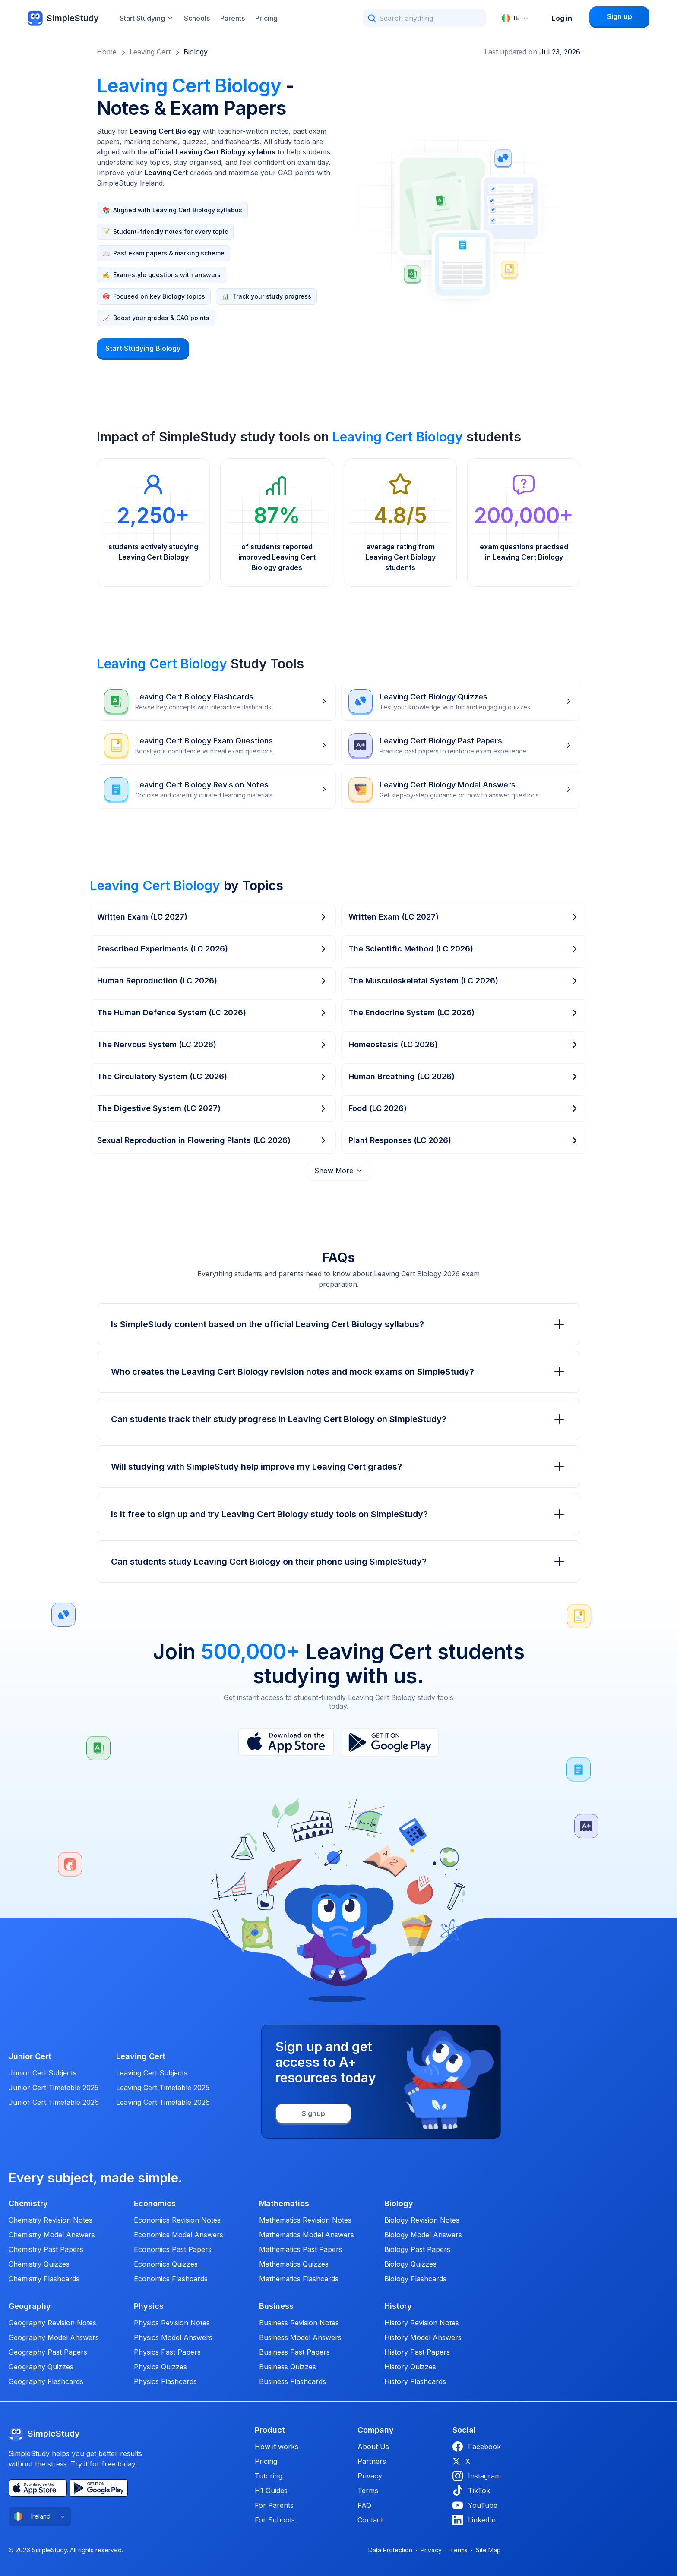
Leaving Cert (150, 51)
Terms (367, 2490)
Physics (149, 2306)
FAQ (364, 2505)
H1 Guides (271, 2490)
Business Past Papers (294, 2352)
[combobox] (515, 18)
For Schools (275, 2520)
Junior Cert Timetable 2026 (54, 2102)
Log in (562, 18)
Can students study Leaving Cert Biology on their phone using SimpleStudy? (338, 1561)
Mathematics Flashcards (298, 2278)
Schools (197, 18)
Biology (195, 51)
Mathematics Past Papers (300, 2249)
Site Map (488, 2550)
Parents (232, 18)
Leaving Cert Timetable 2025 (162, 2087)
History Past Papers (417, 2352)
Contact (370, 2520)
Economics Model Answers (178, 2234)
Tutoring (268, 2476)
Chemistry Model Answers (52, 2234)
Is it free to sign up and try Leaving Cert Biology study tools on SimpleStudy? (338, 1514)
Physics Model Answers (173, 2337)
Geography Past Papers (48, 2352)
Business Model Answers (300, 2337)
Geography (30, 2306)
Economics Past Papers (173, 2249)
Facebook (476, 2446)
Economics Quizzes (166, 2264)
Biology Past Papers (417, 2249)
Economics (155, 2203)
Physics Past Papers (167, 2352)
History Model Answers (423, 2337)
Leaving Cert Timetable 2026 (163, 2102)
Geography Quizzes (41, 2366)
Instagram (476, 2476)
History (398, 2306)
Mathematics (284, 2203)
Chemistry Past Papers (46, 2249)
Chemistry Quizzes (39, 2264)
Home (107, 51)
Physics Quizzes (160, 2366)
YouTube (474, 2505)
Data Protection (390, 2550)
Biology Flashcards (415, 2278)
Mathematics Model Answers (306, 2234)
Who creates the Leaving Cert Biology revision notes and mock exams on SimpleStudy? (338, 1372)
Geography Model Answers (54, 2337)
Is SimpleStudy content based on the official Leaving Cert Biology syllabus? (338, 1324)
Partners (371, 2461)
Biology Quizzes (410, 2264)
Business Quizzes (287, 2366)
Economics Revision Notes (177, 2220)
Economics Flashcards (171, 2278)
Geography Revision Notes (52, 2322)
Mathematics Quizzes (294, 2264)
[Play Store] (390, 1742)
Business (276, 2306)
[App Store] (286, 1742)
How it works (276, 2446)
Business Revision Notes (299, 2322)
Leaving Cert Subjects (151, 2073)
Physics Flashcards (165, 2381)
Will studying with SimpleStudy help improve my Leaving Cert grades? (338, 1467)
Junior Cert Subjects (42, 2073)
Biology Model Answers (423, 2234)
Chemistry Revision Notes (50, 2220)
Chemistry (28, 2203)
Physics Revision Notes (172, 2322)
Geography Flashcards (46, 2381)
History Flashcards (415, 2381)
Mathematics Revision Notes (305, 2220)
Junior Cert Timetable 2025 (53, 2087)
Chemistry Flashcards (44, 2278)
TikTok (471, 2490)
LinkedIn (474, 2520)
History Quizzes (410, 2366)
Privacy (369, 2476)
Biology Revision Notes (421, 2220)
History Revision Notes (421, 2322)
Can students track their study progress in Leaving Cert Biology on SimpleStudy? (338, 1419)
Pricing (266, 18)
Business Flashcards (292, 2381)
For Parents (274, 2505)
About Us (373, 2446)
